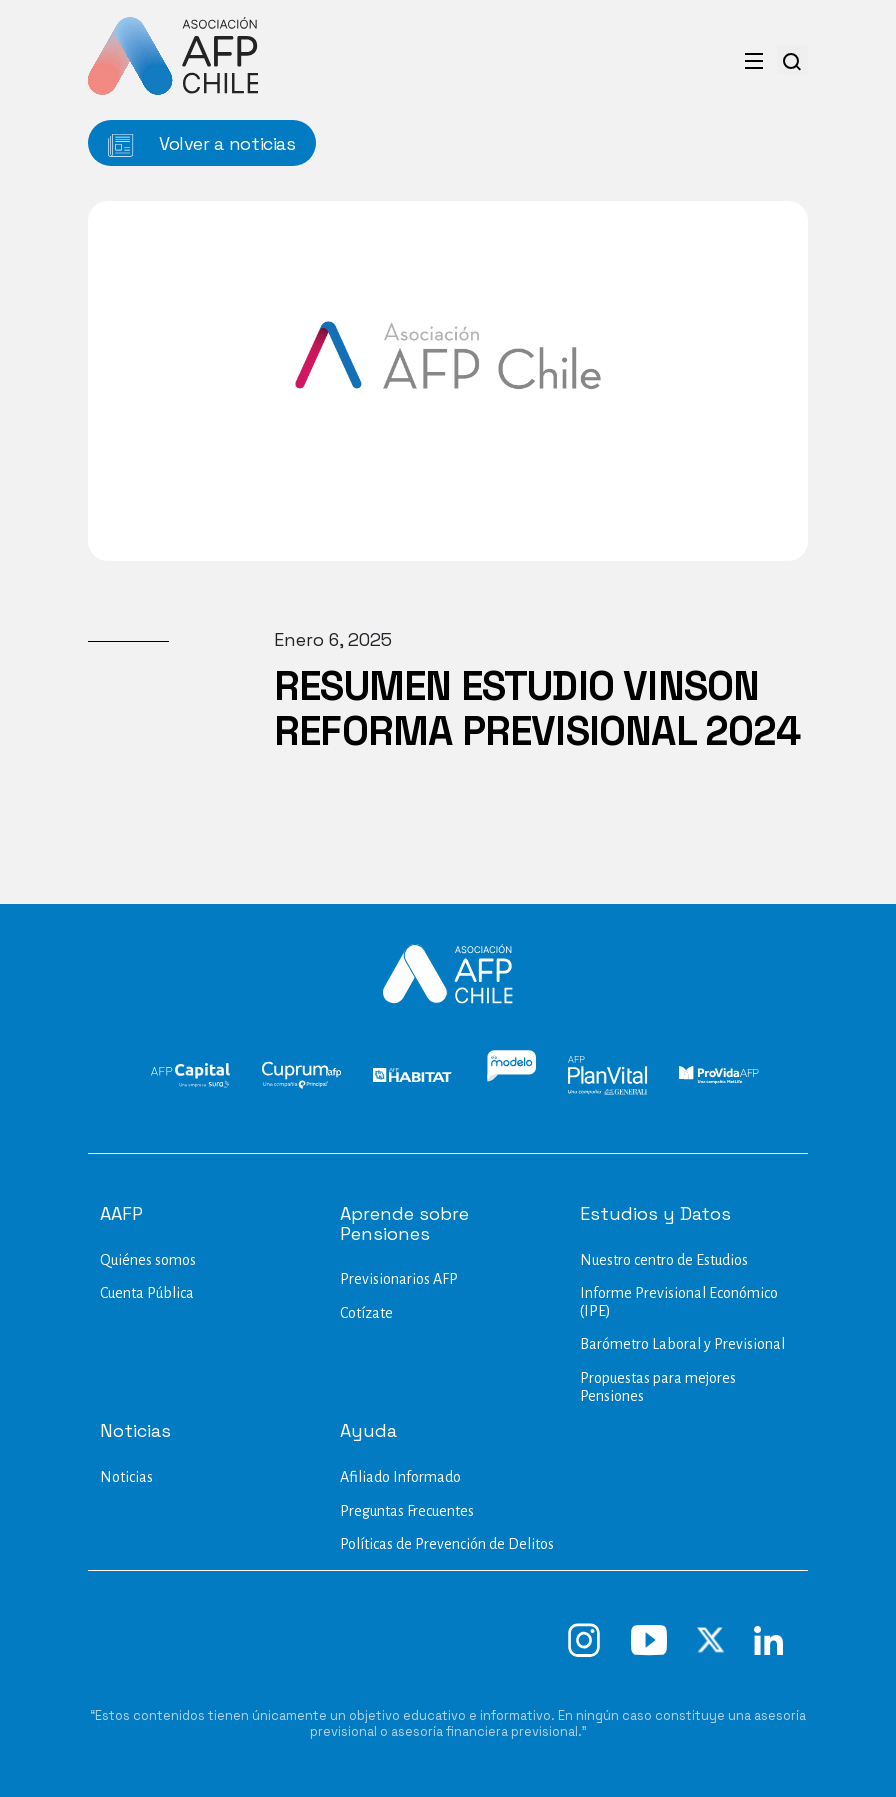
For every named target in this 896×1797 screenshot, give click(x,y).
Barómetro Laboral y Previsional (682, 1344)
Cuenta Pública (147, 1293)
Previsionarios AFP (399, 1279)
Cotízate (366, 1313)
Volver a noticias (202, 144)
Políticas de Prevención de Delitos (447, 1544)
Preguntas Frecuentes (407, 1511)
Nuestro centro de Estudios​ (664, 1260)
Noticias (126, 1477)
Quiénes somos (148, 1260)
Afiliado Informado (400, 1477)
